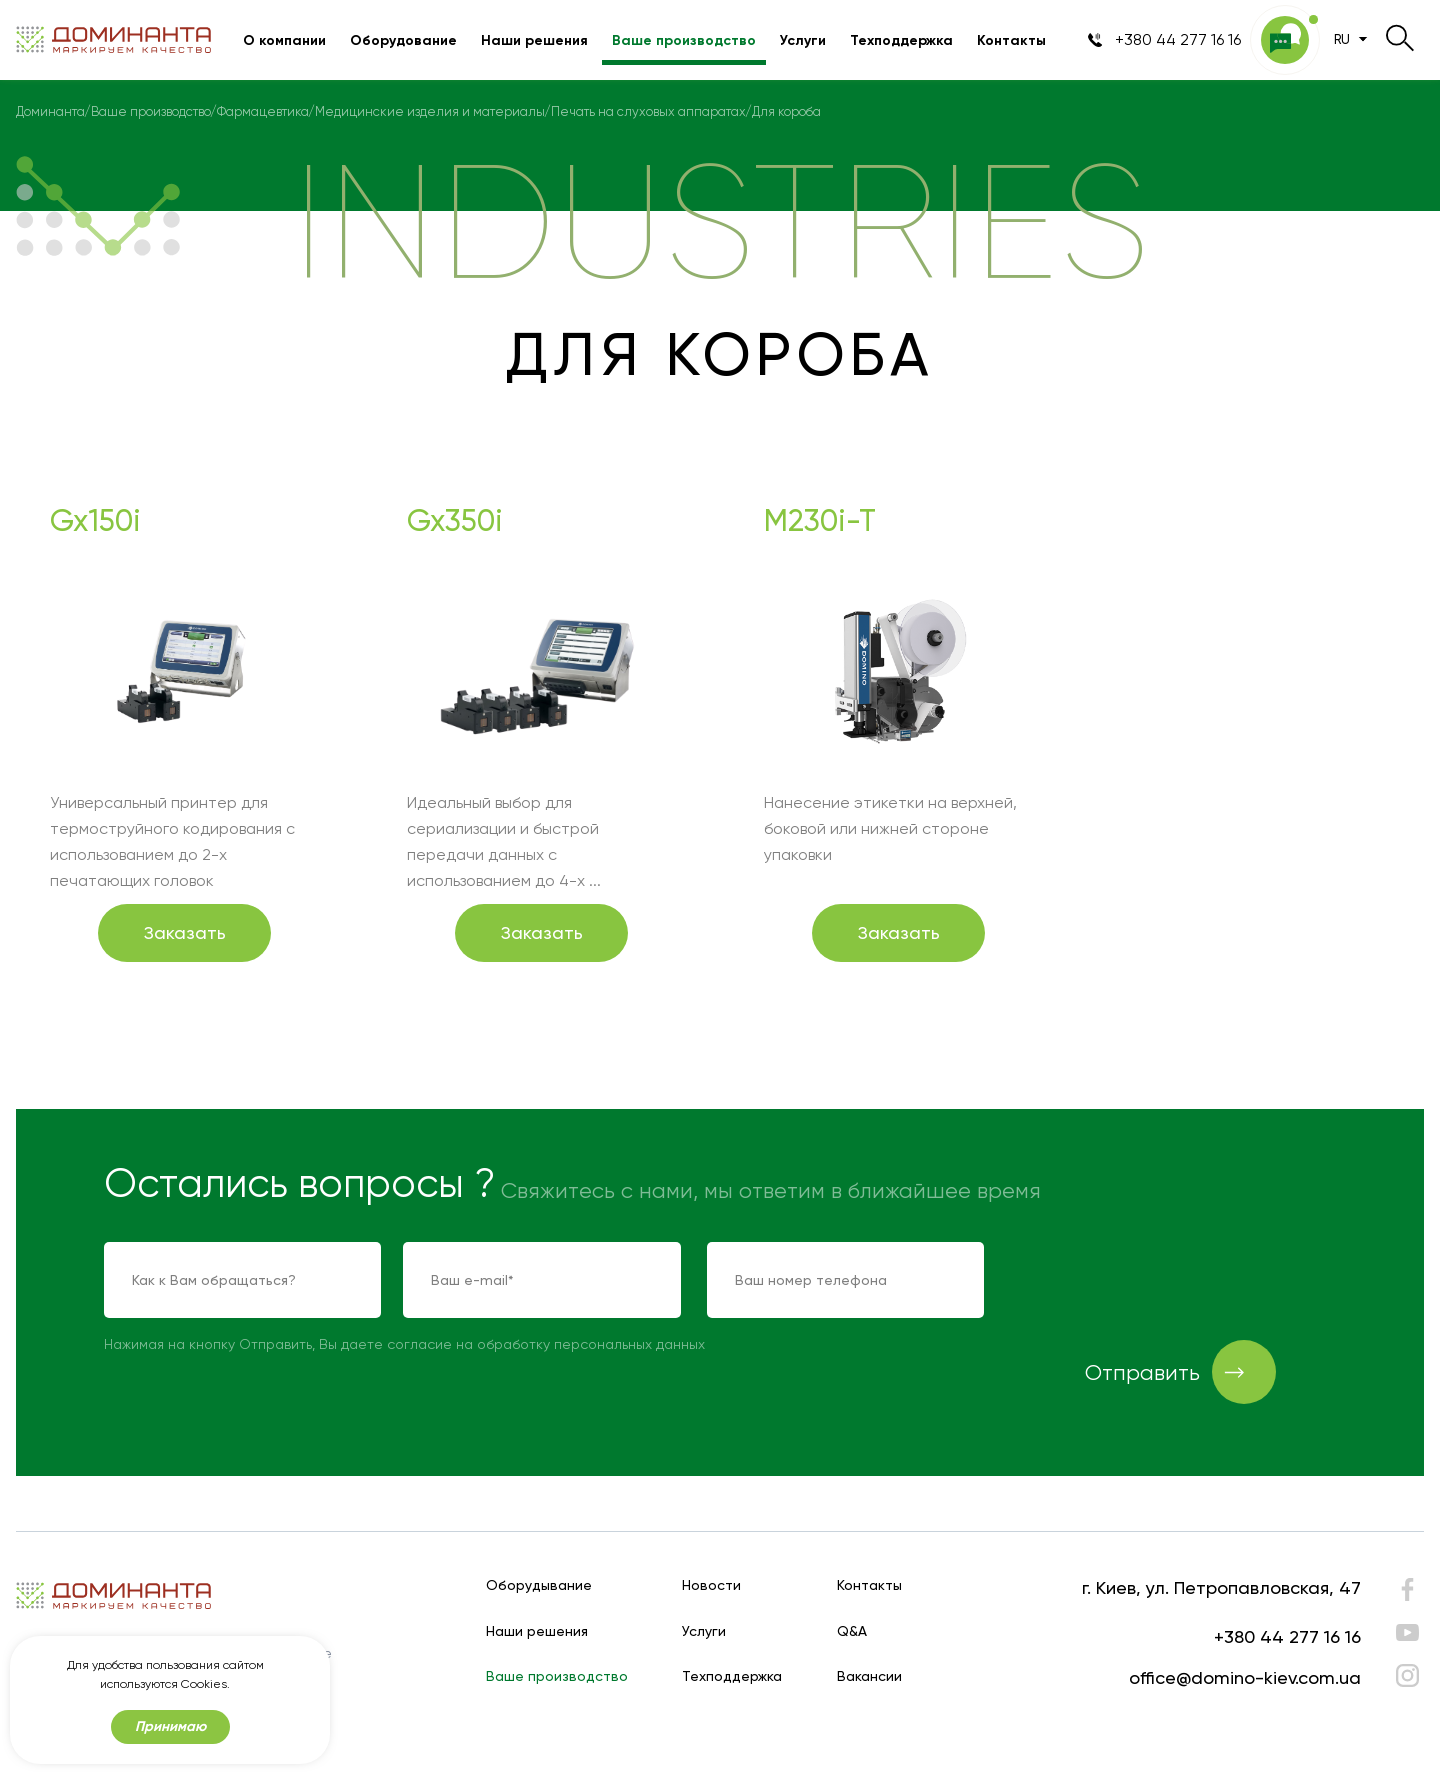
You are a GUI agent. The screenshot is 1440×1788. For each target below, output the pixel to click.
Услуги (803, 40)
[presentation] (1162, 1281)
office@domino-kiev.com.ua (1245, 1677)
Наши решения (534, 40)
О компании (284, 40)
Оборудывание (539, 1585)
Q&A (852, 1631)
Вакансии (869, 1676)
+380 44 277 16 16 (1287, 1636)
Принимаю (170, 1726)
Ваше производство (684, 40)
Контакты (1011, 40)
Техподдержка (901, 40)
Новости (711, 1585)
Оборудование (403, 40)
